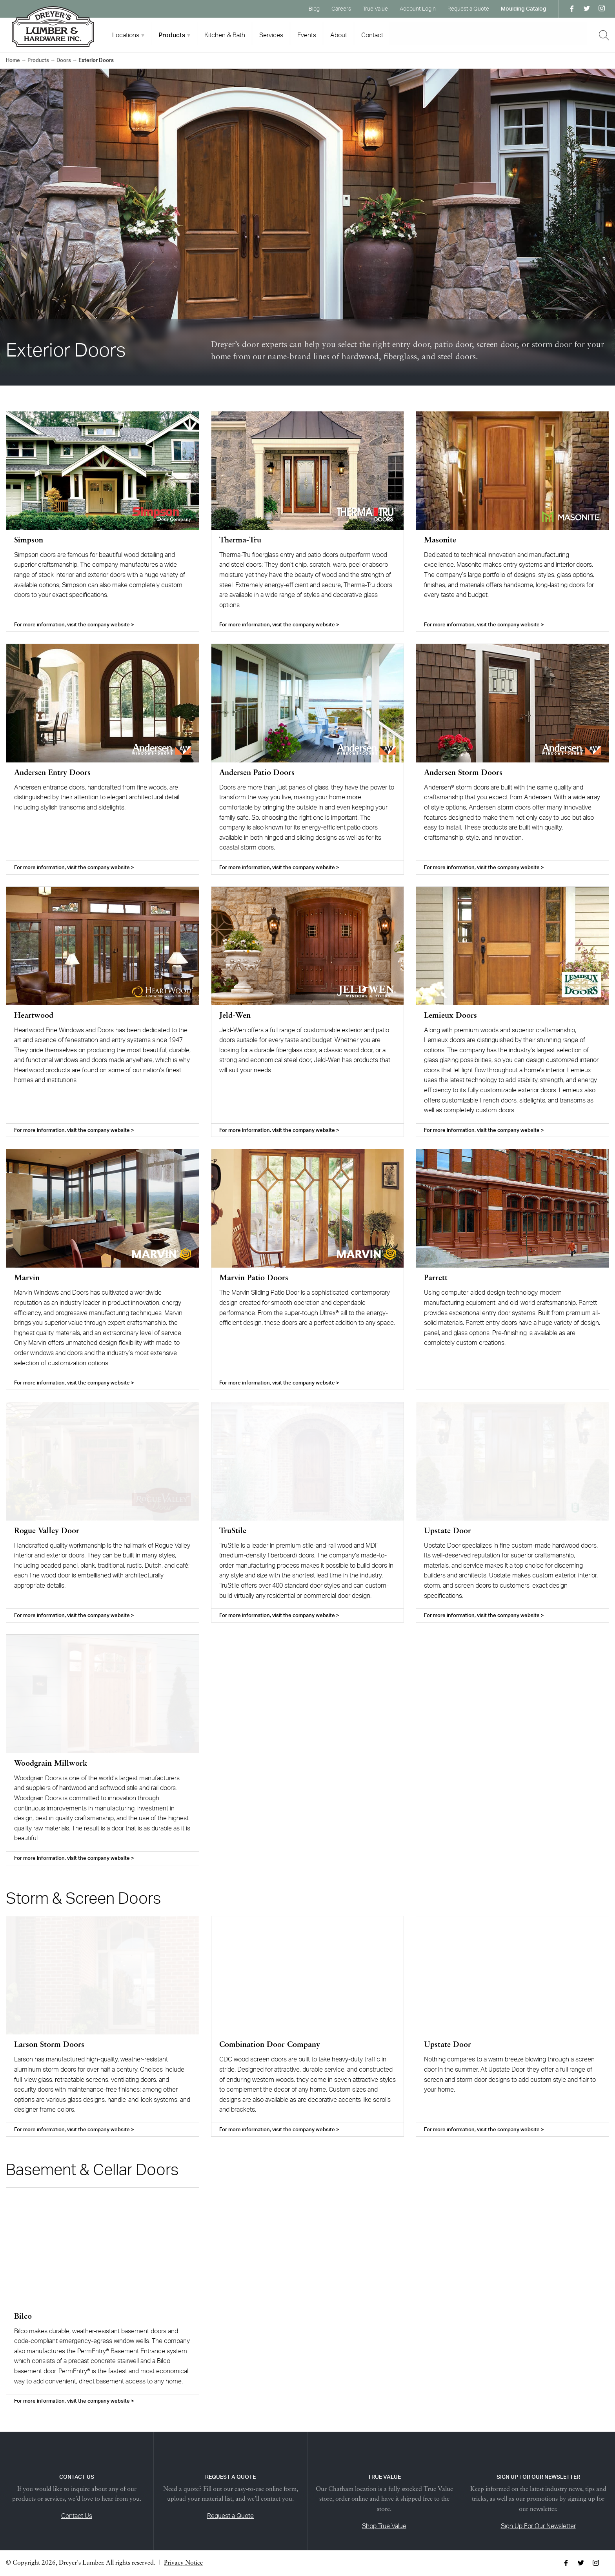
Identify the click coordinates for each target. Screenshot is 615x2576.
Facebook (572, 8)
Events (306, 35)
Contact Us (76, 2516)
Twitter (587, 8)
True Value (375, 8)
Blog (314, 8)
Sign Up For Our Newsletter (538, 2526)
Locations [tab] (125, 35)
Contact (372, 35)
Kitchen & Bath (224, 35)
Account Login (418, 8)
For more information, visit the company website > (74, 624)
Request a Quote (468, 8)
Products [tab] (171, 35)
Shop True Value (384, 2526)
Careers (341, 8)
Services (271, 35)
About (338, 35)
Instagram (602, 8)
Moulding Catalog (523, 8)
